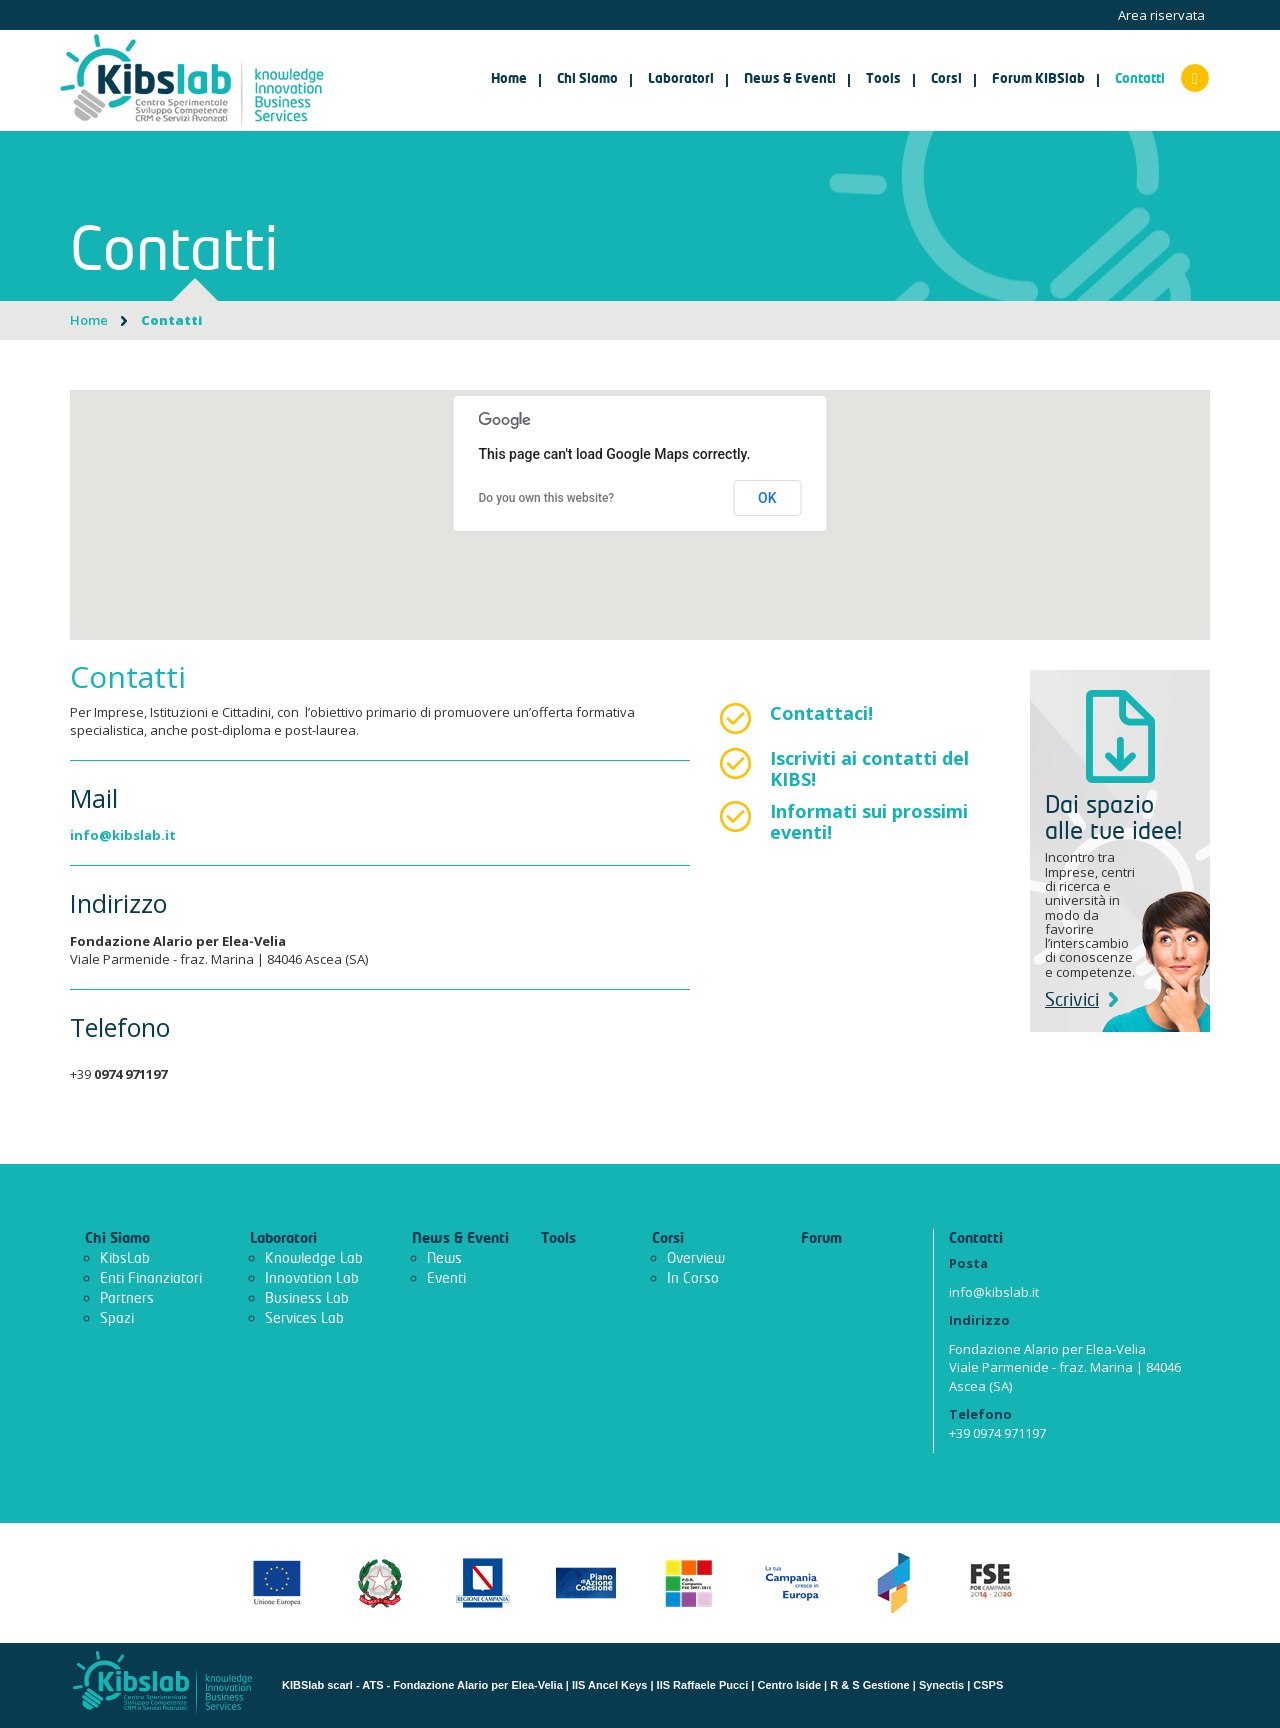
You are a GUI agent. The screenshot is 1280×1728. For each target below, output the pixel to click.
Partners (127, 1298)
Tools (558, 1239)
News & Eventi (460, 1239)
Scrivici (1081, 1000)
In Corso (693, 1278)
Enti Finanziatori (151, 1278)
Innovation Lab (312, 1278)
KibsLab (125, 1258)
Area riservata (1161, 15)
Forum (821, 1239)
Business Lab (307, 1298)
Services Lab (304, 1318)
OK (767, 498)
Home (509, 79)
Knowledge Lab (314, 1258)
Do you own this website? (547, 498)
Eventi (446, 1278)
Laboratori (283, 1239)
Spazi (117, 1318)
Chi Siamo (117, 1239)
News (444, 1258)
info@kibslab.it (123, 835)
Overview (696, 1258)
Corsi (668, 1239)
